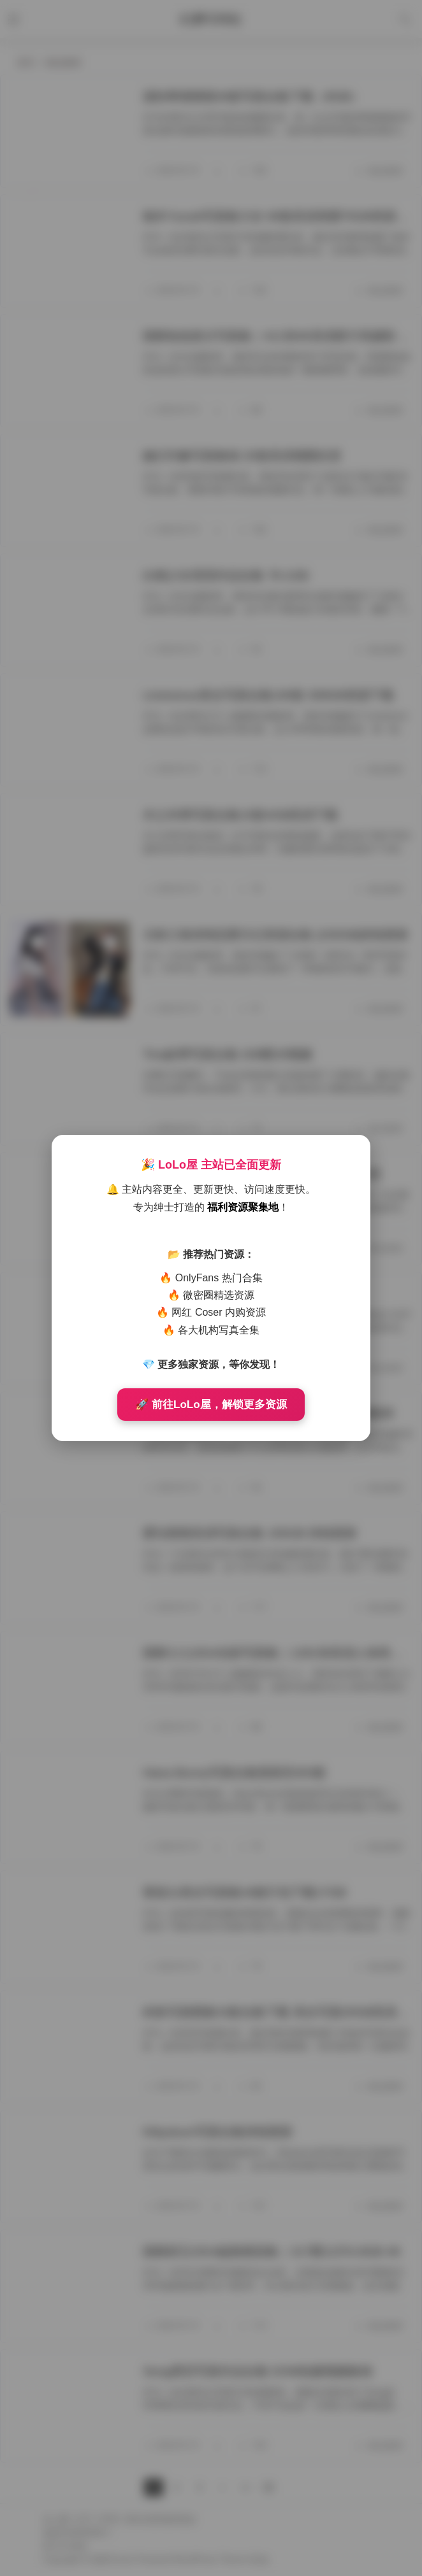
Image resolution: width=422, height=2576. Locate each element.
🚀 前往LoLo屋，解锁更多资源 (210, 1404)
